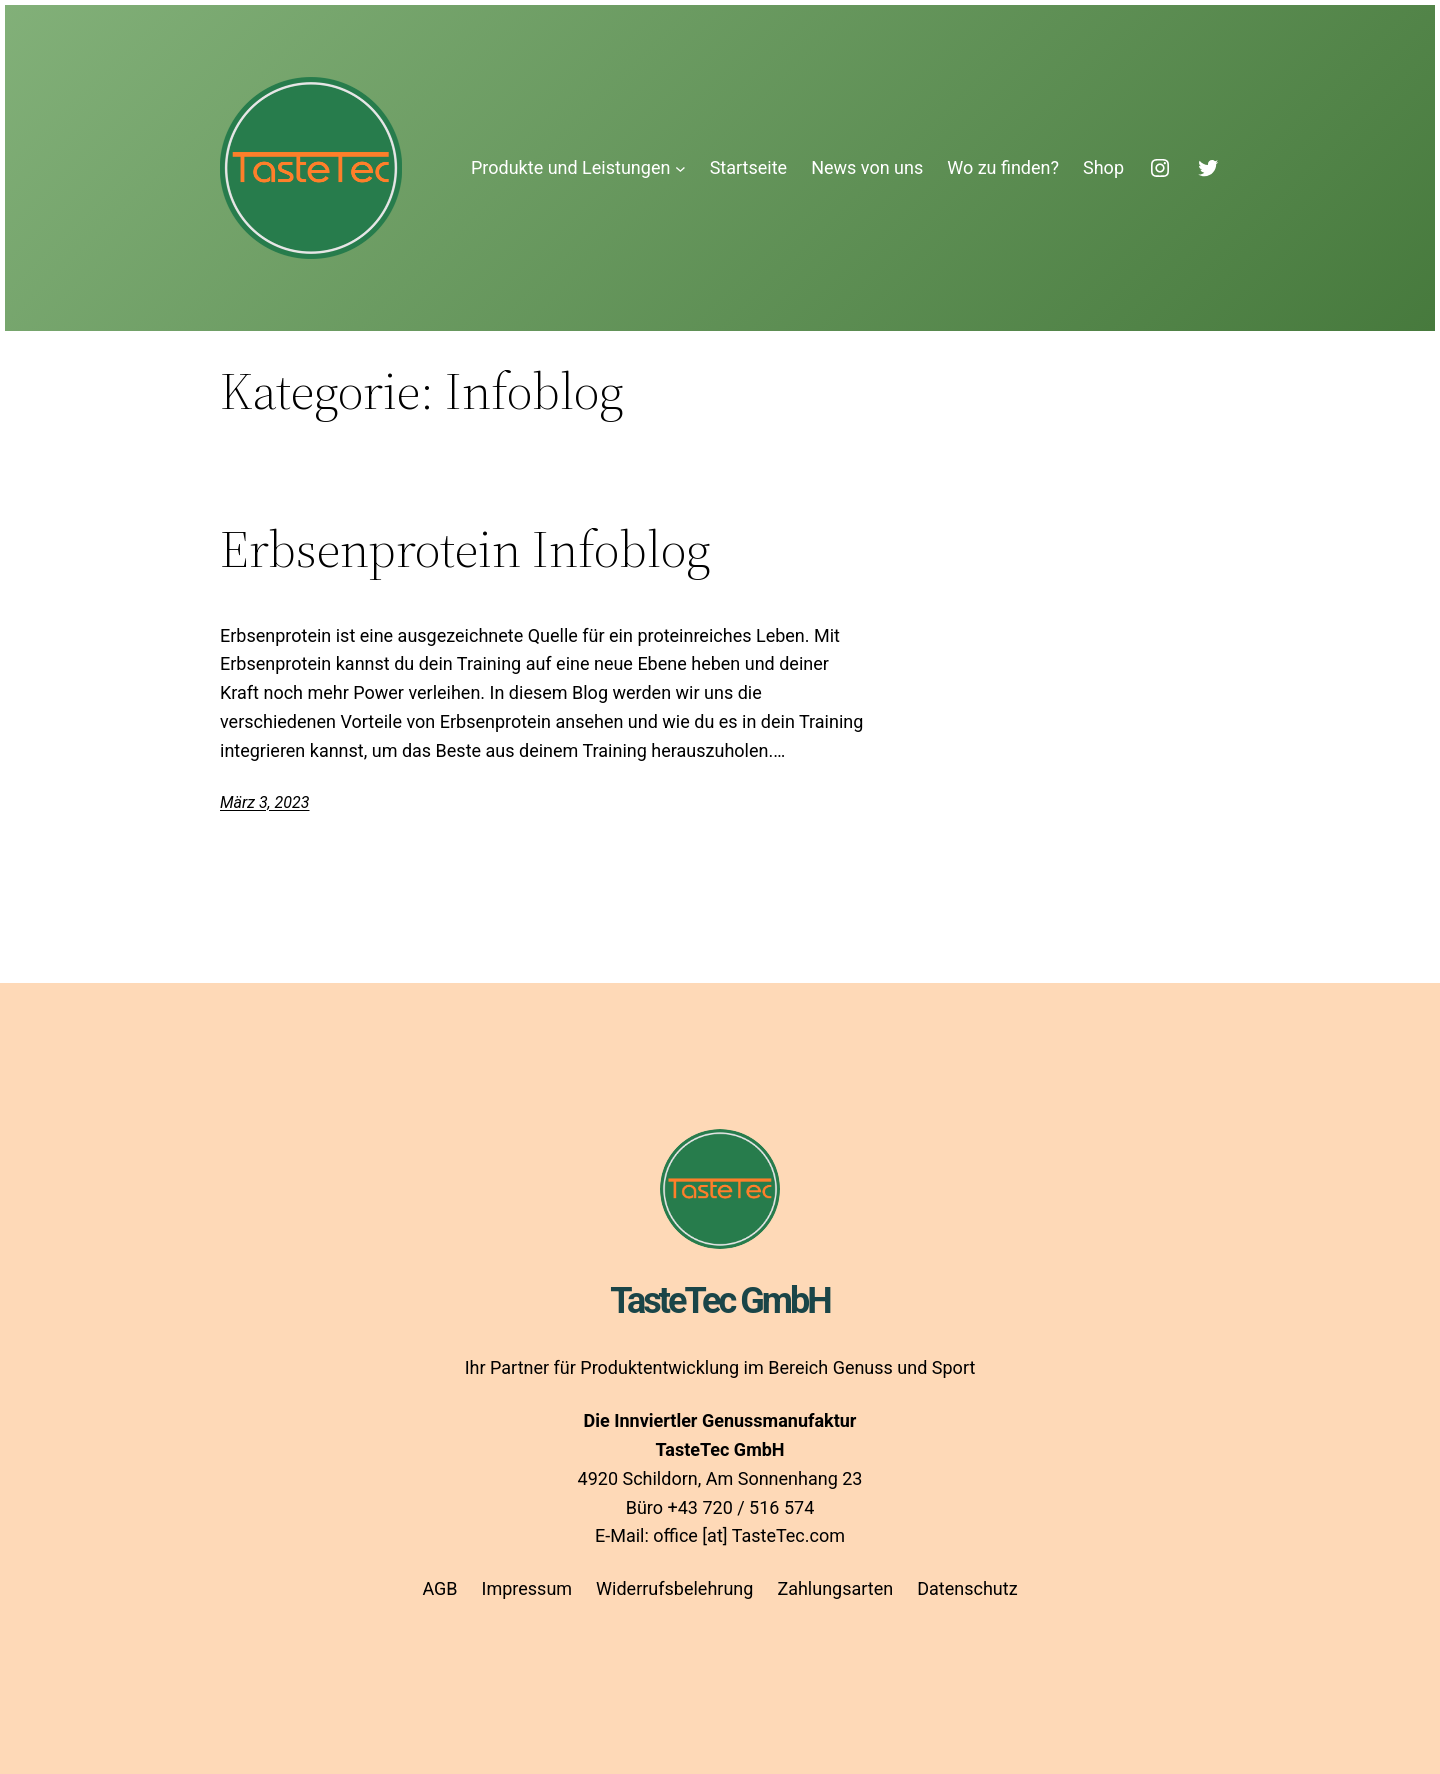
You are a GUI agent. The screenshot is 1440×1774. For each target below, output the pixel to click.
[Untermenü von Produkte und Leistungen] (680, 168)
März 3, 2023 (264, 802)
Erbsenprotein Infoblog (465, 549)
